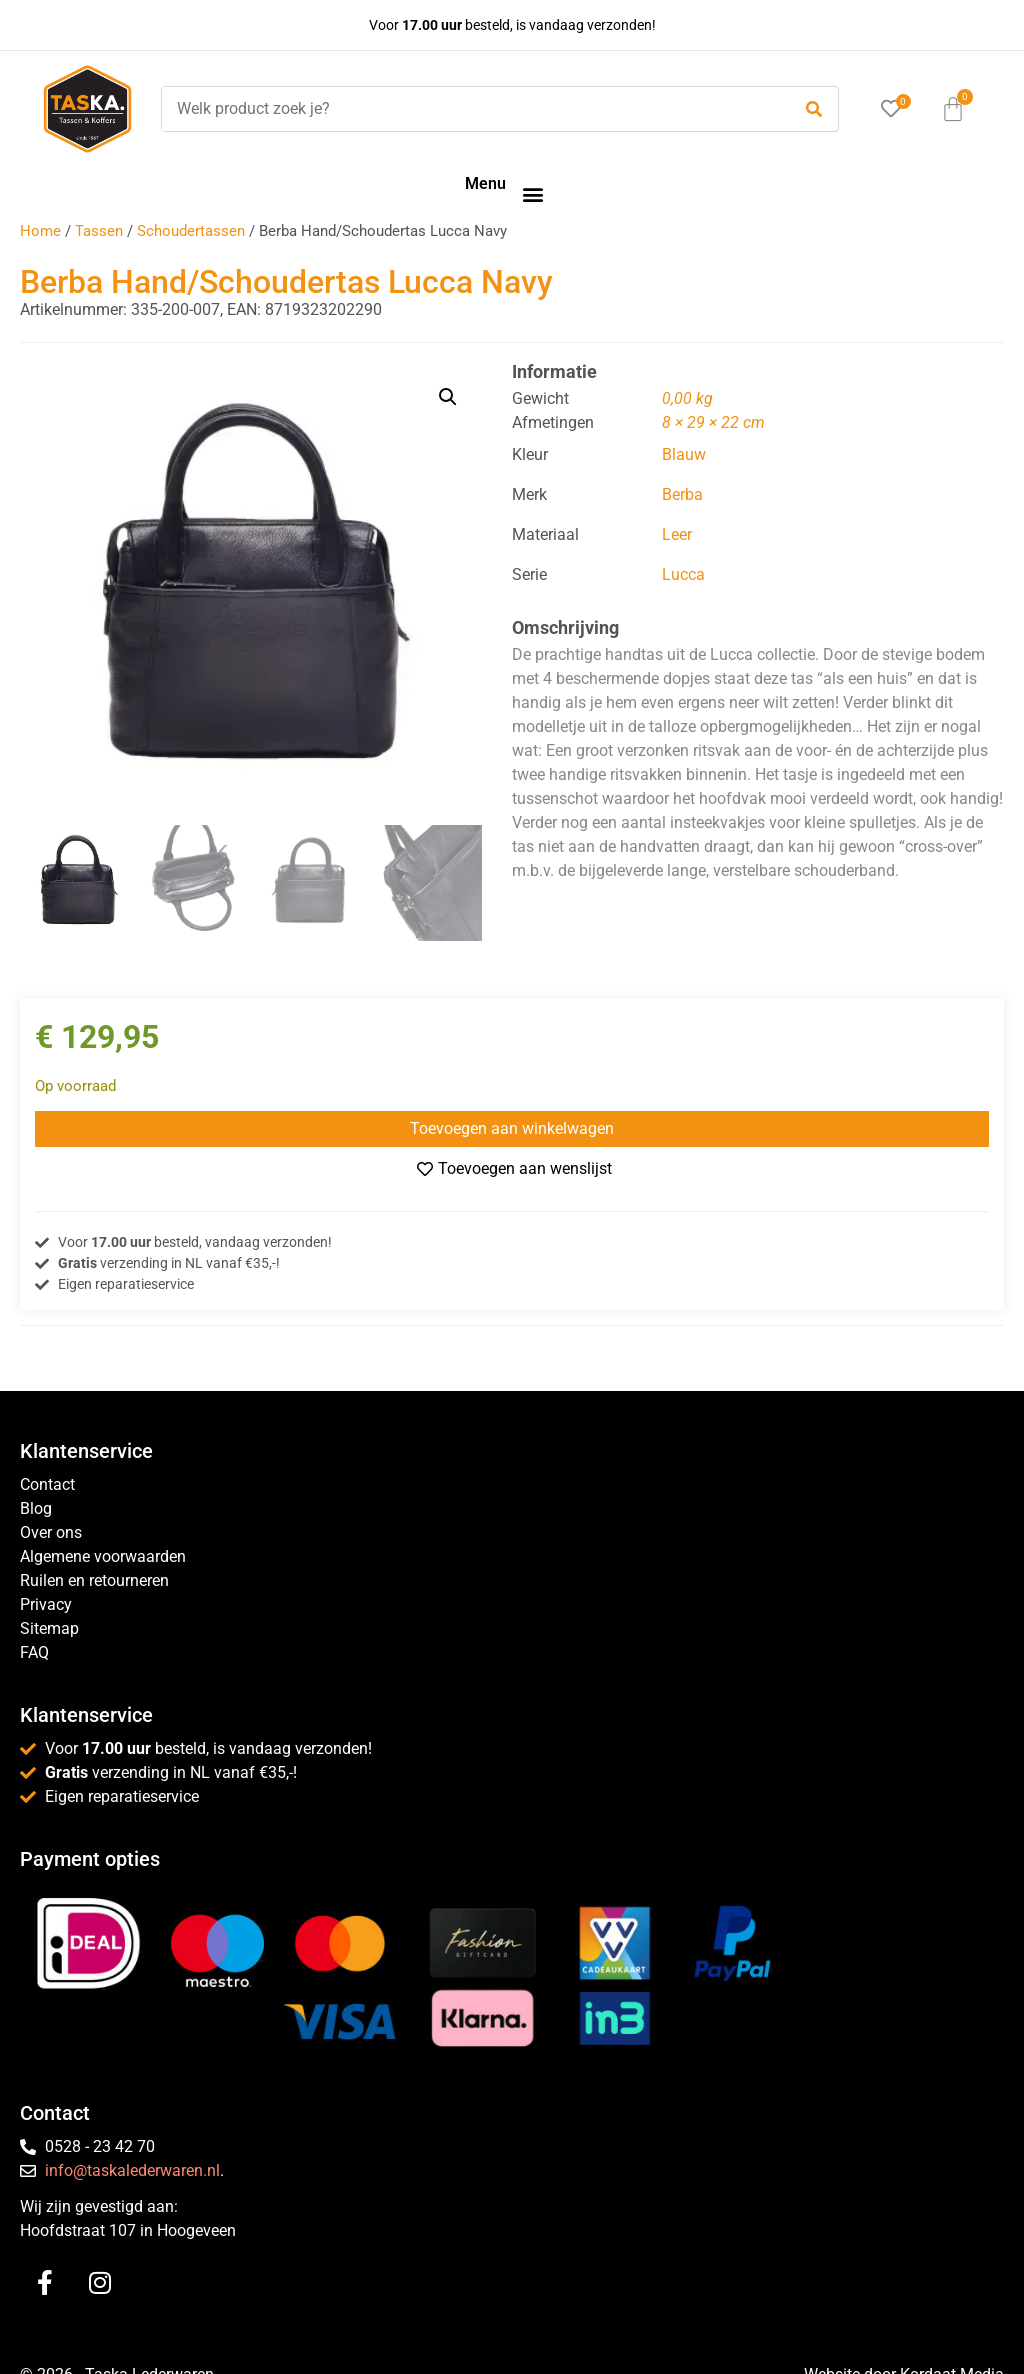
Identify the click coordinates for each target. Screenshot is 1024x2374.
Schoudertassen (191, 231)
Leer (677, 534)
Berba (682, 494)
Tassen (99, 231)
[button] (532, 193)
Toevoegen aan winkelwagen (512, 1128)
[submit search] (814, 109)
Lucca (683, 574)
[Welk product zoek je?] (471, 109)
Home (40, 231)
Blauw (684, 454)
